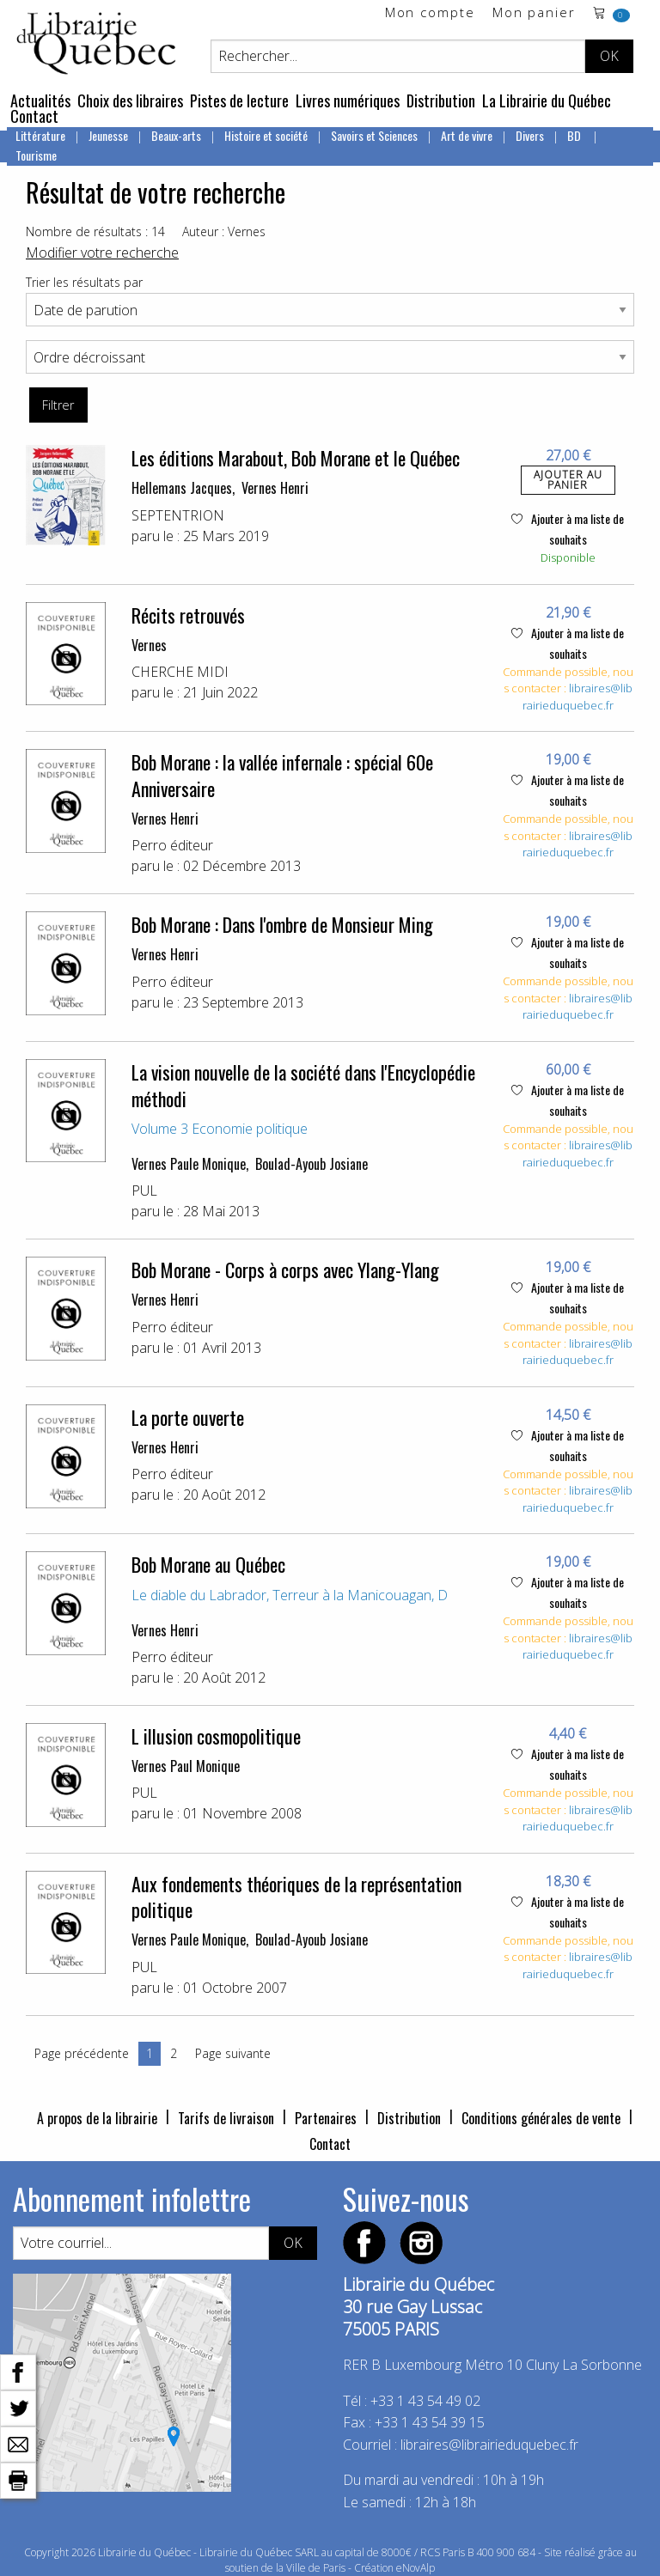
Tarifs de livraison (226, 2118)
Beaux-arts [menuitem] (176, 135)
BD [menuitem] (575, 135)
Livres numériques (348, 100)
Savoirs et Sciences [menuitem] (374, 135)
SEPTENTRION (177, 515)
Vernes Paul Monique (185, 1766)
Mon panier (534, 13)
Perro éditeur (172, 845)
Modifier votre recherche (102, 252)
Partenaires (326, 2118)
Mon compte (430, 13)
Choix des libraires (130, 100)
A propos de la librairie (97, 2118)
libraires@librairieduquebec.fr (577, 696)
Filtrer (58, 405)
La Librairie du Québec (546, 100)
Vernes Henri (275, 488)
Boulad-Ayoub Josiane (311, 1164)
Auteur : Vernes (224, 231)
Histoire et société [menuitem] (266, 135)
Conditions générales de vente (540, 2118)
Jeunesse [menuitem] (108, 135)
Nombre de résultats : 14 (95, 231)
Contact (34, 116)
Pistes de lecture (239, 100)
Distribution (440, 100)
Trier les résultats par (84, 282)
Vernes (149, 645)
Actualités (40, 100)
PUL (144, 1190)
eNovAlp (415, 2568)
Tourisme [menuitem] (36, 155)
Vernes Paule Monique (188, 1164)
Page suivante (233, 2053)
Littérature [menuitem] (40, 135)
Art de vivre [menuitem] (466, 135)
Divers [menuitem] (530, 135)
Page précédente (81, 2053)
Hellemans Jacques (181, 488)
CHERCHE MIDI (180, 671)
